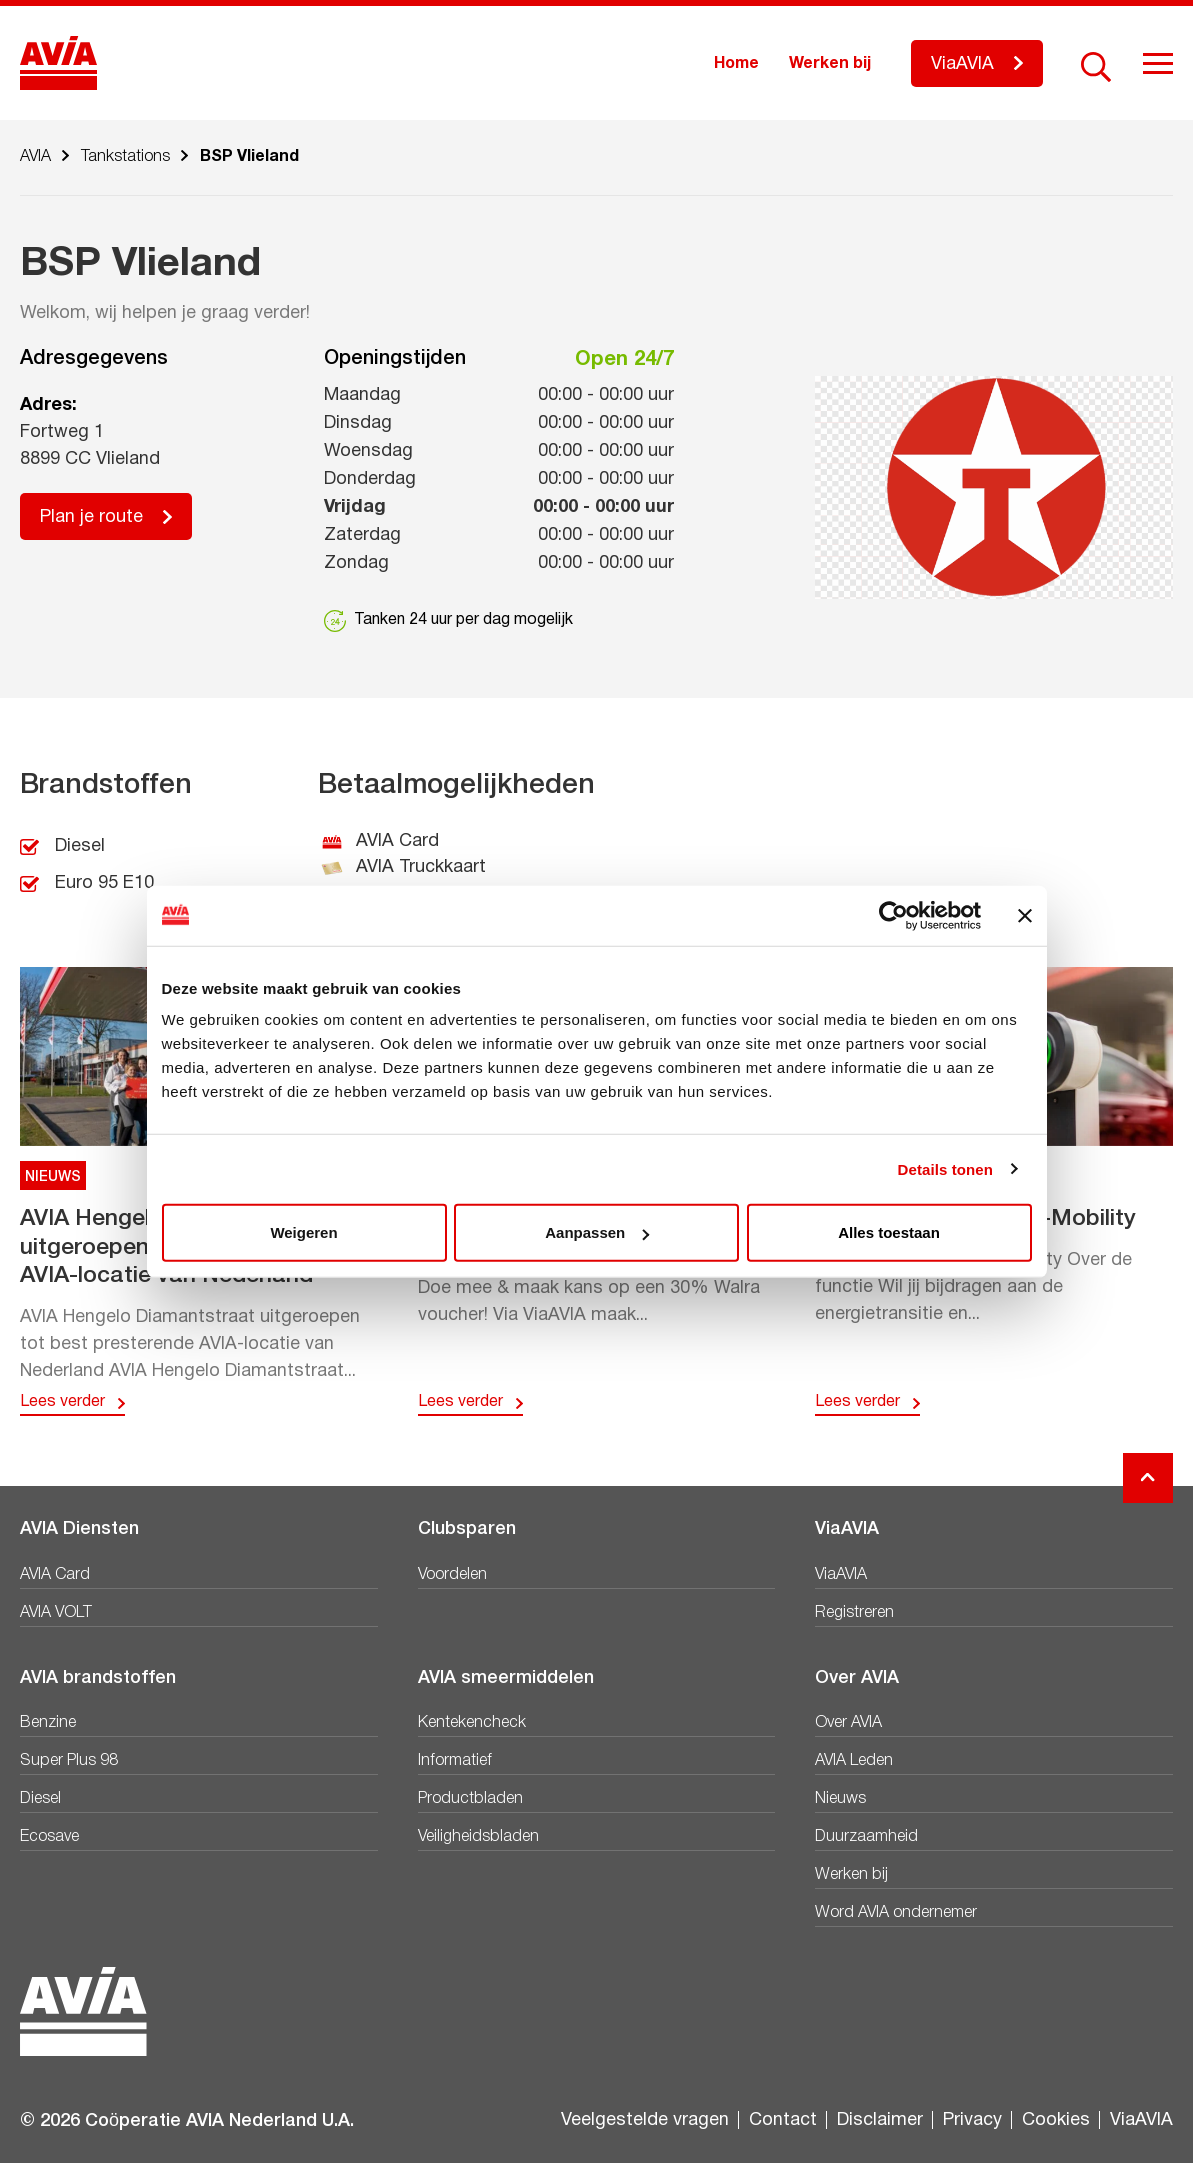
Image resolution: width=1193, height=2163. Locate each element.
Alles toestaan (889, 1232)
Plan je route (91, 517)
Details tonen (945, 1168)
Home (736, 64)
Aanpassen (597, 1232)
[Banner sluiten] (1025, 915)
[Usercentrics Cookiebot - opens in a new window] (893, 915)
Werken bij (830, 64)
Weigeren (303, 1232)
